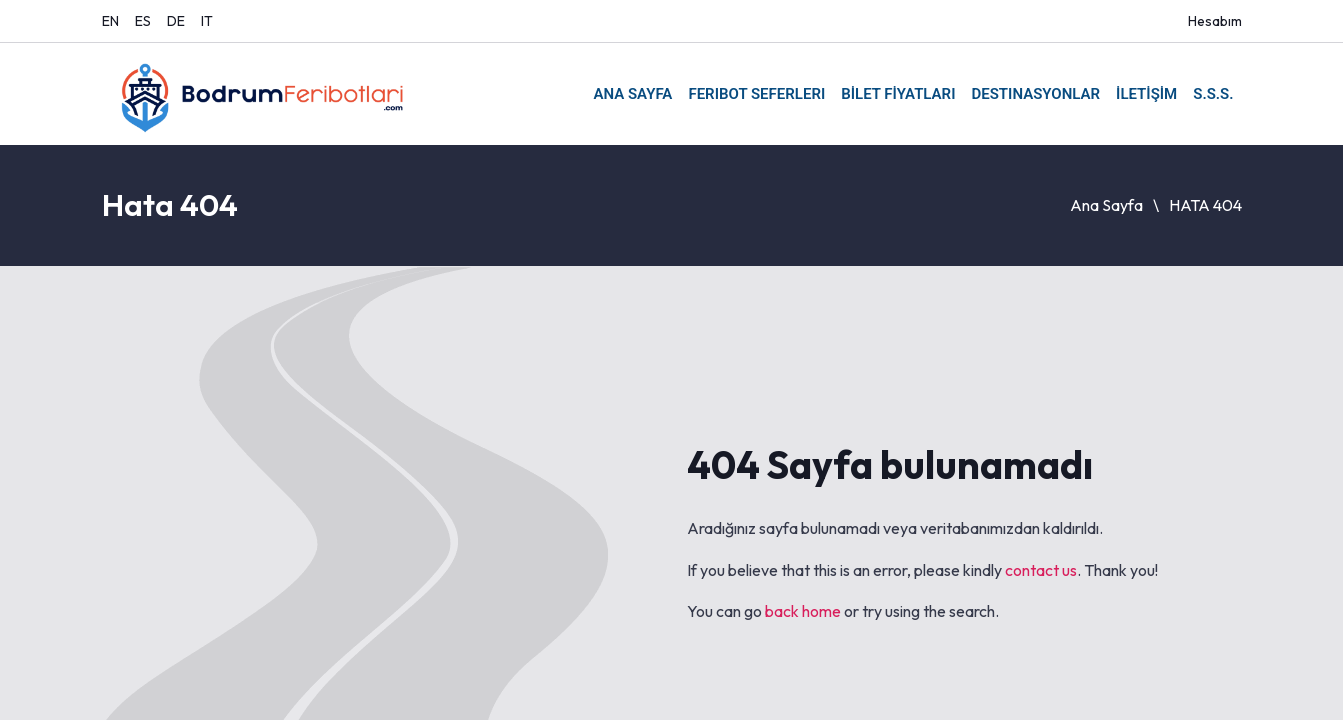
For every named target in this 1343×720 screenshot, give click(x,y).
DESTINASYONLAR (1035, 94)
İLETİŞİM (1146, 94)
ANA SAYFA (632, 94)
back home (803, 611)
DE (176, 21)
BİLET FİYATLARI (898, 94)
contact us (1041, 570)
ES (143, 21)
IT (207, 21)
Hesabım (1215, 21)
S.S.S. (1213, 94)
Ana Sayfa (1106, 205)
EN (110, 21)
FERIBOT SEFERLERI (756, 94)
